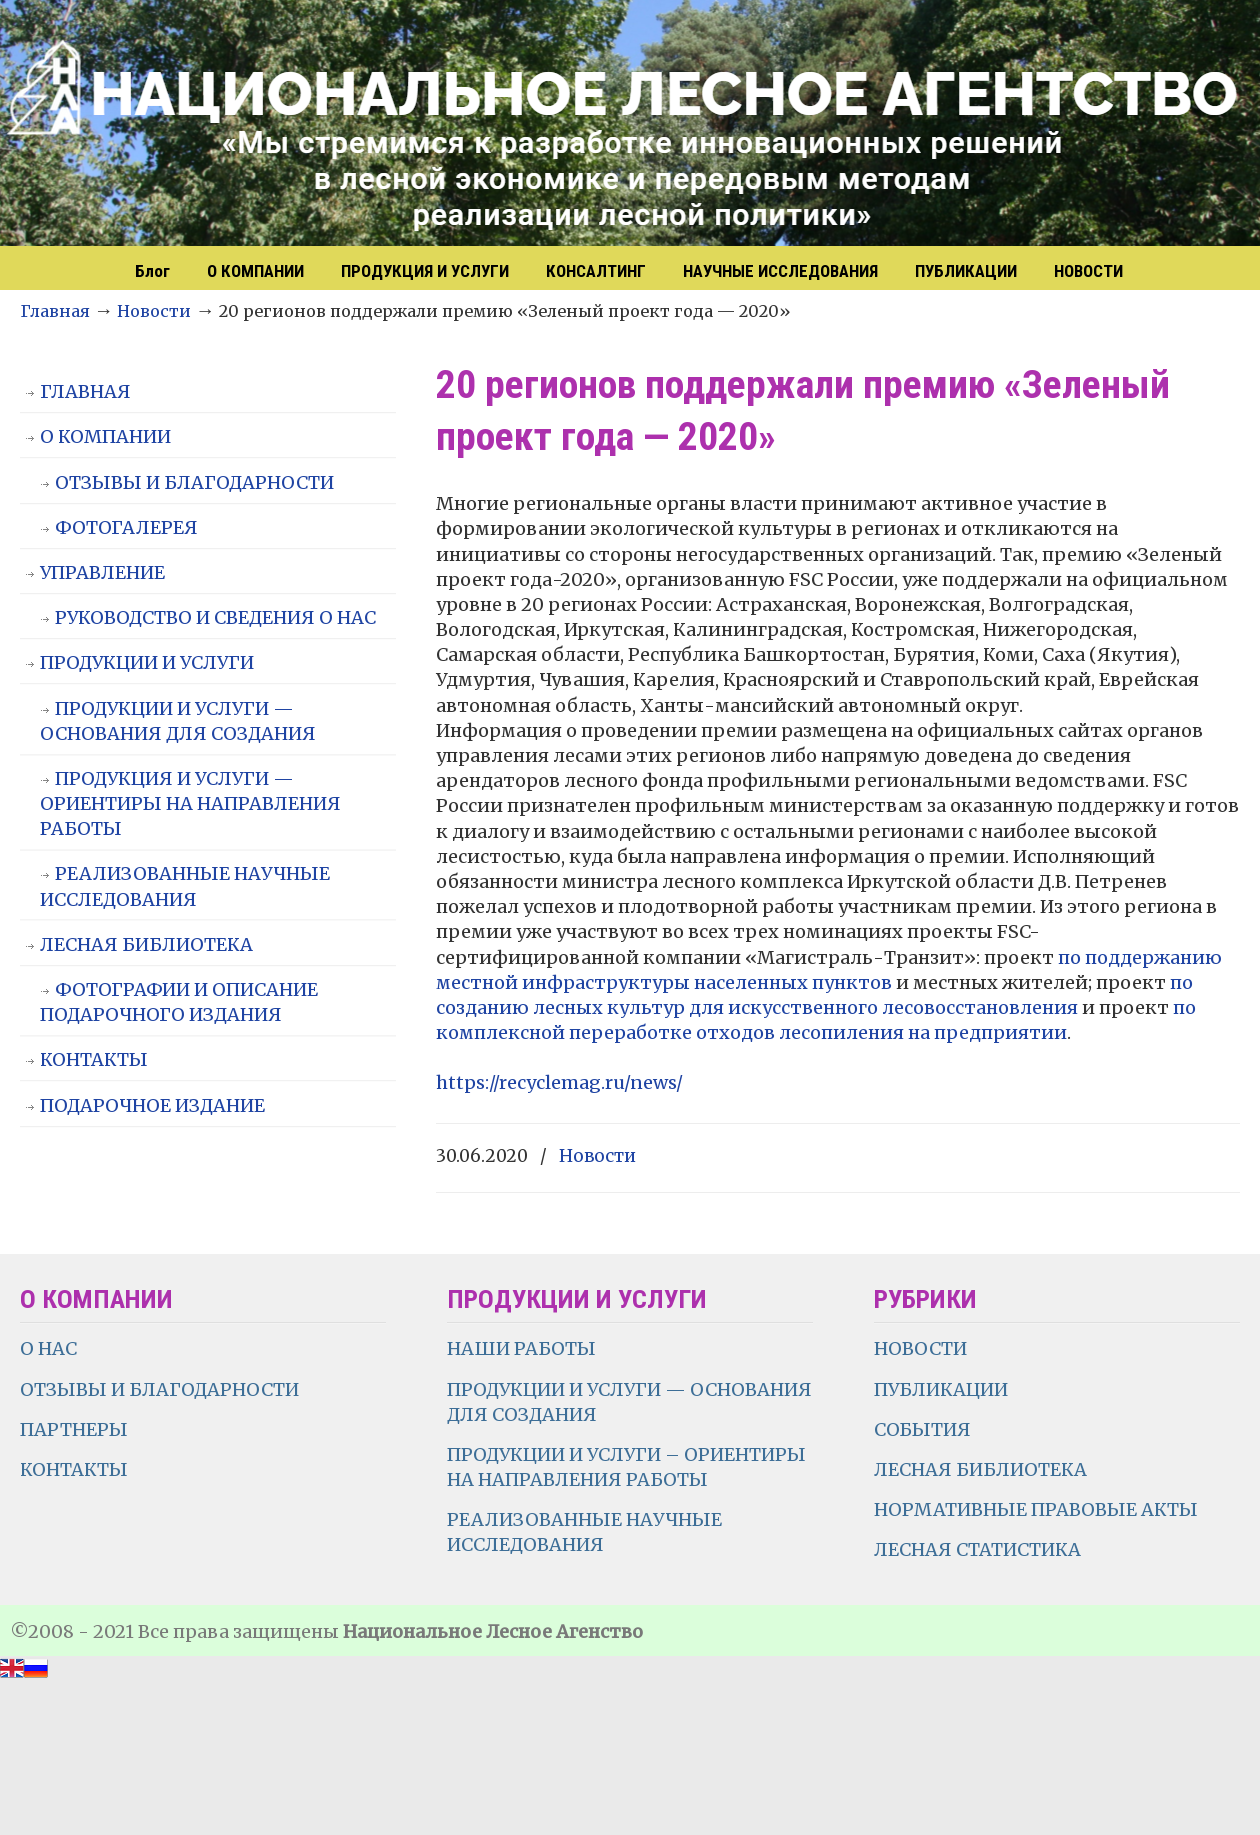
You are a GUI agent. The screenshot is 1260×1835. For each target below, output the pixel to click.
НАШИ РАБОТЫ (521, 1348)
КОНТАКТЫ (94, 1059)
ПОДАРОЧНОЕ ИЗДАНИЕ (152, 1105)
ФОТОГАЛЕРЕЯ (126, 527)
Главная (55, 311)
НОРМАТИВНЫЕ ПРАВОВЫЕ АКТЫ (1038, 1509)
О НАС (48, 1348)
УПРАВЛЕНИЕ (102, 572)
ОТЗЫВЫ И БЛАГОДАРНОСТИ (194, 482)
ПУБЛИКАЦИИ (941, 1389)
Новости (154, 311)
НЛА (640, 125)
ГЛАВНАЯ (85, 391)
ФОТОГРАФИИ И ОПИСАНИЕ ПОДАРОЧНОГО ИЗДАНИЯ (179, 1002)
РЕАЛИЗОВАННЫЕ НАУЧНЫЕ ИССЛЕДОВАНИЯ (185, 886)
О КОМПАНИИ (105, 436)
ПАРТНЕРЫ (74, 1429)
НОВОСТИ (920, 1348)
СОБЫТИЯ (922, 1429)
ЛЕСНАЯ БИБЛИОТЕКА (146, 944)
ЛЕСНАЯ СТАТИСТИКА (977, 1549)
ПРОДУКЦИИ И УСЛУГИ (147, 662)
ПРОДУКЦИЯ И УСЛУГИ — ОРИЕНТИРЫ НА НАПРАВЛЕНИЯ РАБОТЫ (190, 803)
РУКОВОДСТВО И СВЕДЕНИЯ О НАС (215, 617)
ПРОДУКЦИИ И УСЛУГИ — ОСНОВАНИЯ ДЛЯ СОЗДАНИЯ (178, 721)
